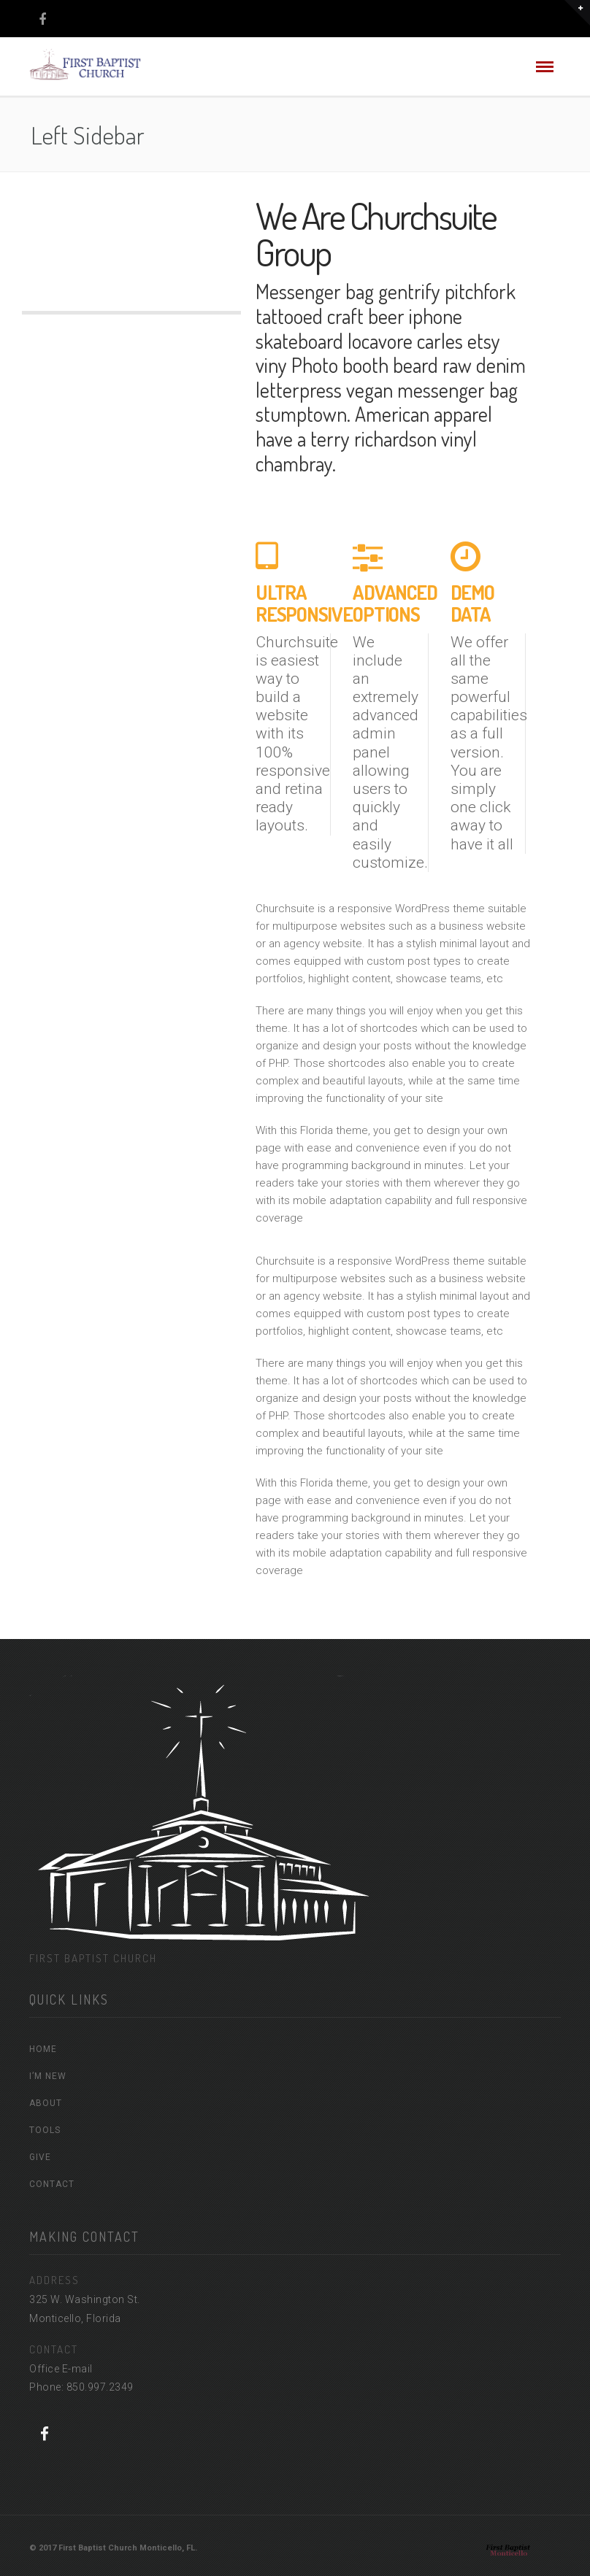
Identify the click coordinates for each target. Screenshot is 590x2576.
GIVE (40, 2157)
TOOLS (45, 2130)
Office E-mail (61, 2369)
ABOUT (45, 2103)
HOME (43, 2049)
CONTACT (51, 2184)
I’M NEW (47, 2076)
